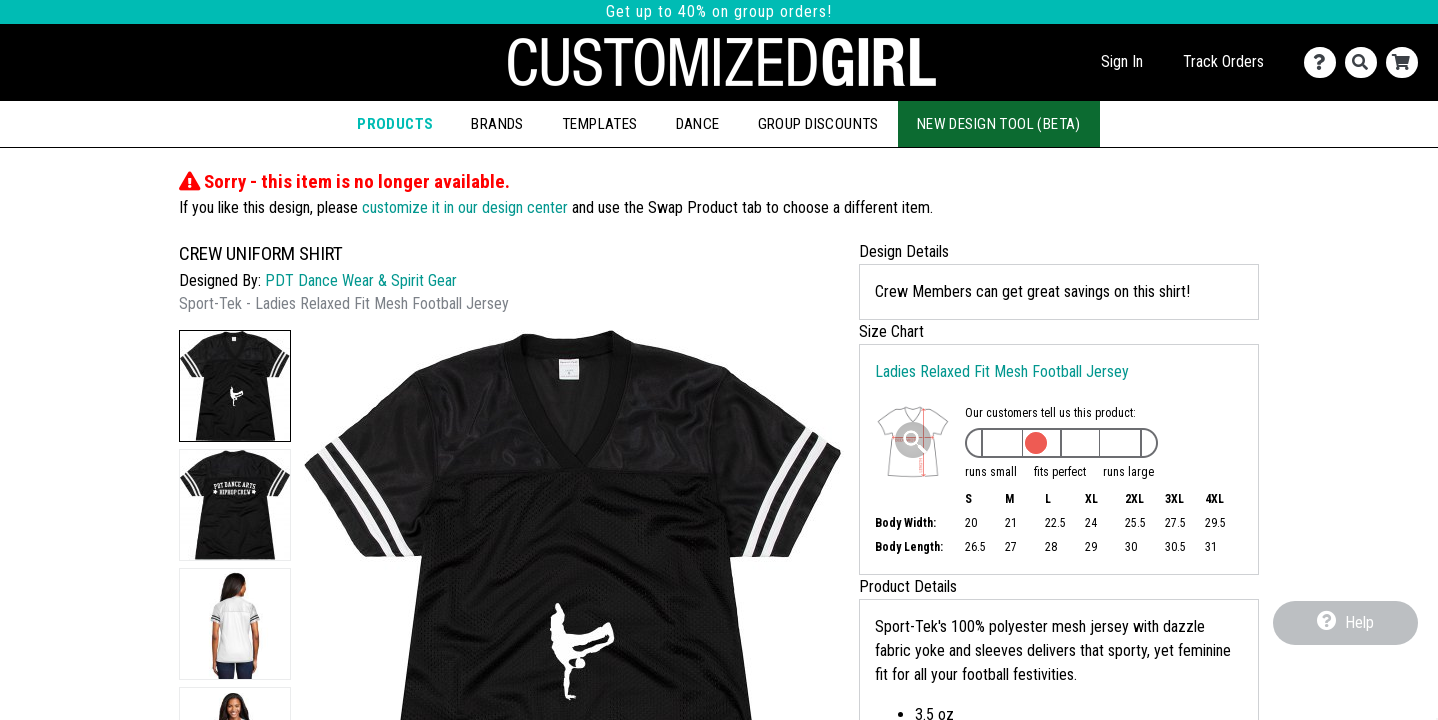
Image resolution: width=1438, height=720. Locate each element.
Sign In (1122, 61)
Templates (600, 124)
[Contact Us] (1324, 62)
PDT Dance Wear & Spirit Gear (361, 280)
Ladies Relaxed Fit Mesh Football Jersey (1002, 371)
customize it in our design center (465, 207)
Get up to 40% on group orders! (719, 11)
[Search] (1365, 62)
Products (395, 124)
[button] (235, 386)
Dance (698, 124)
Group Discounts (818, 124)
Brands (497, 124)
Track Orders (1223, 61)
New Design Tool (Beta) (999, 124)
